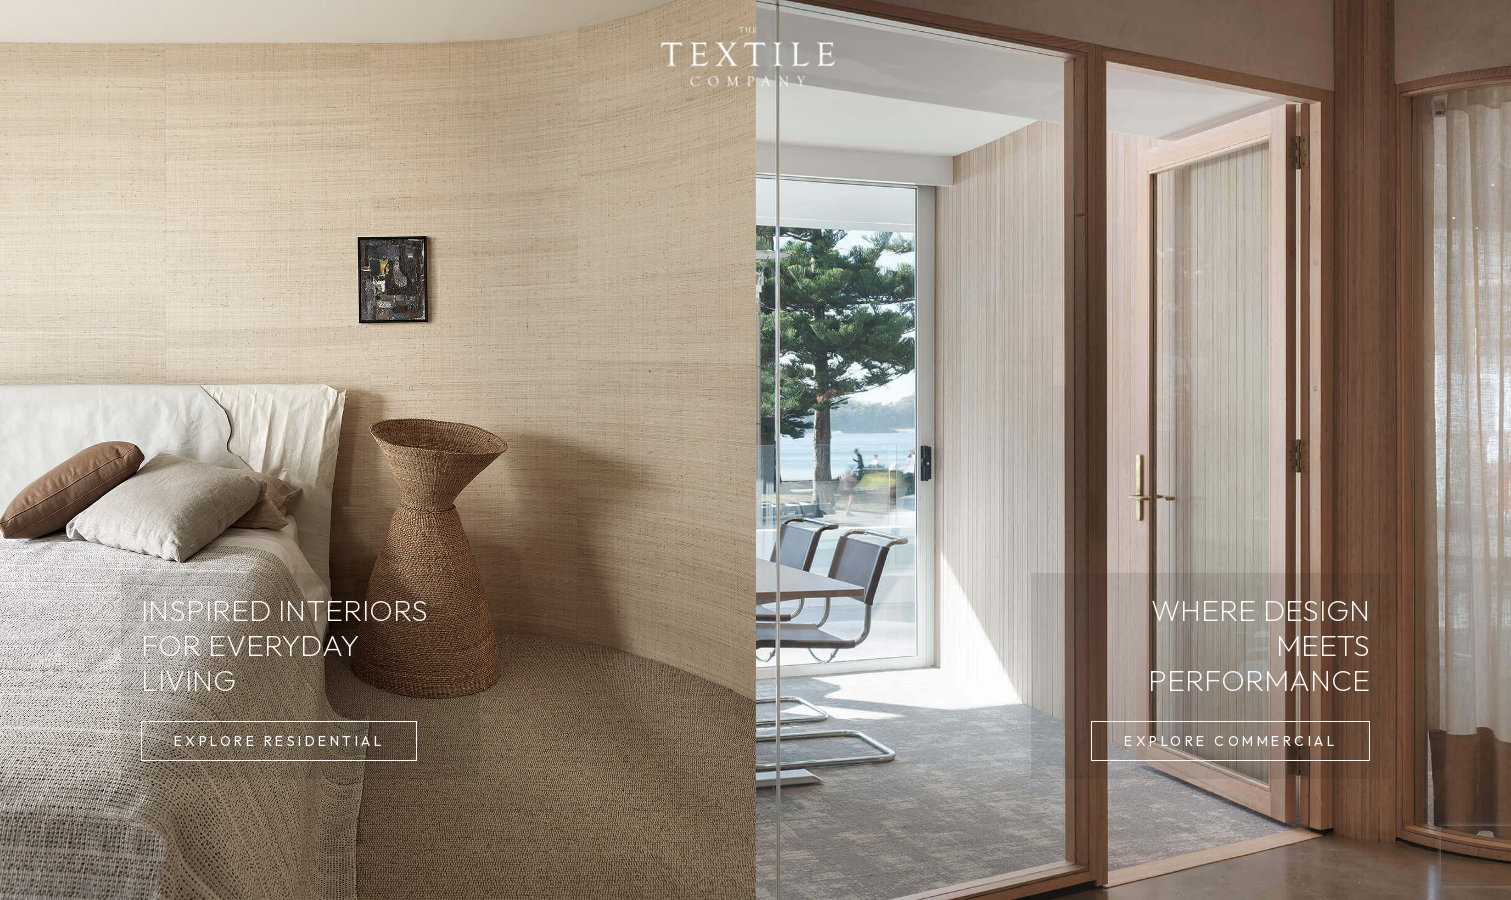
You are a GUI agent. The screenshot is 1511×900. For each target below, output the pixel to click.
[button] (279, 741)
